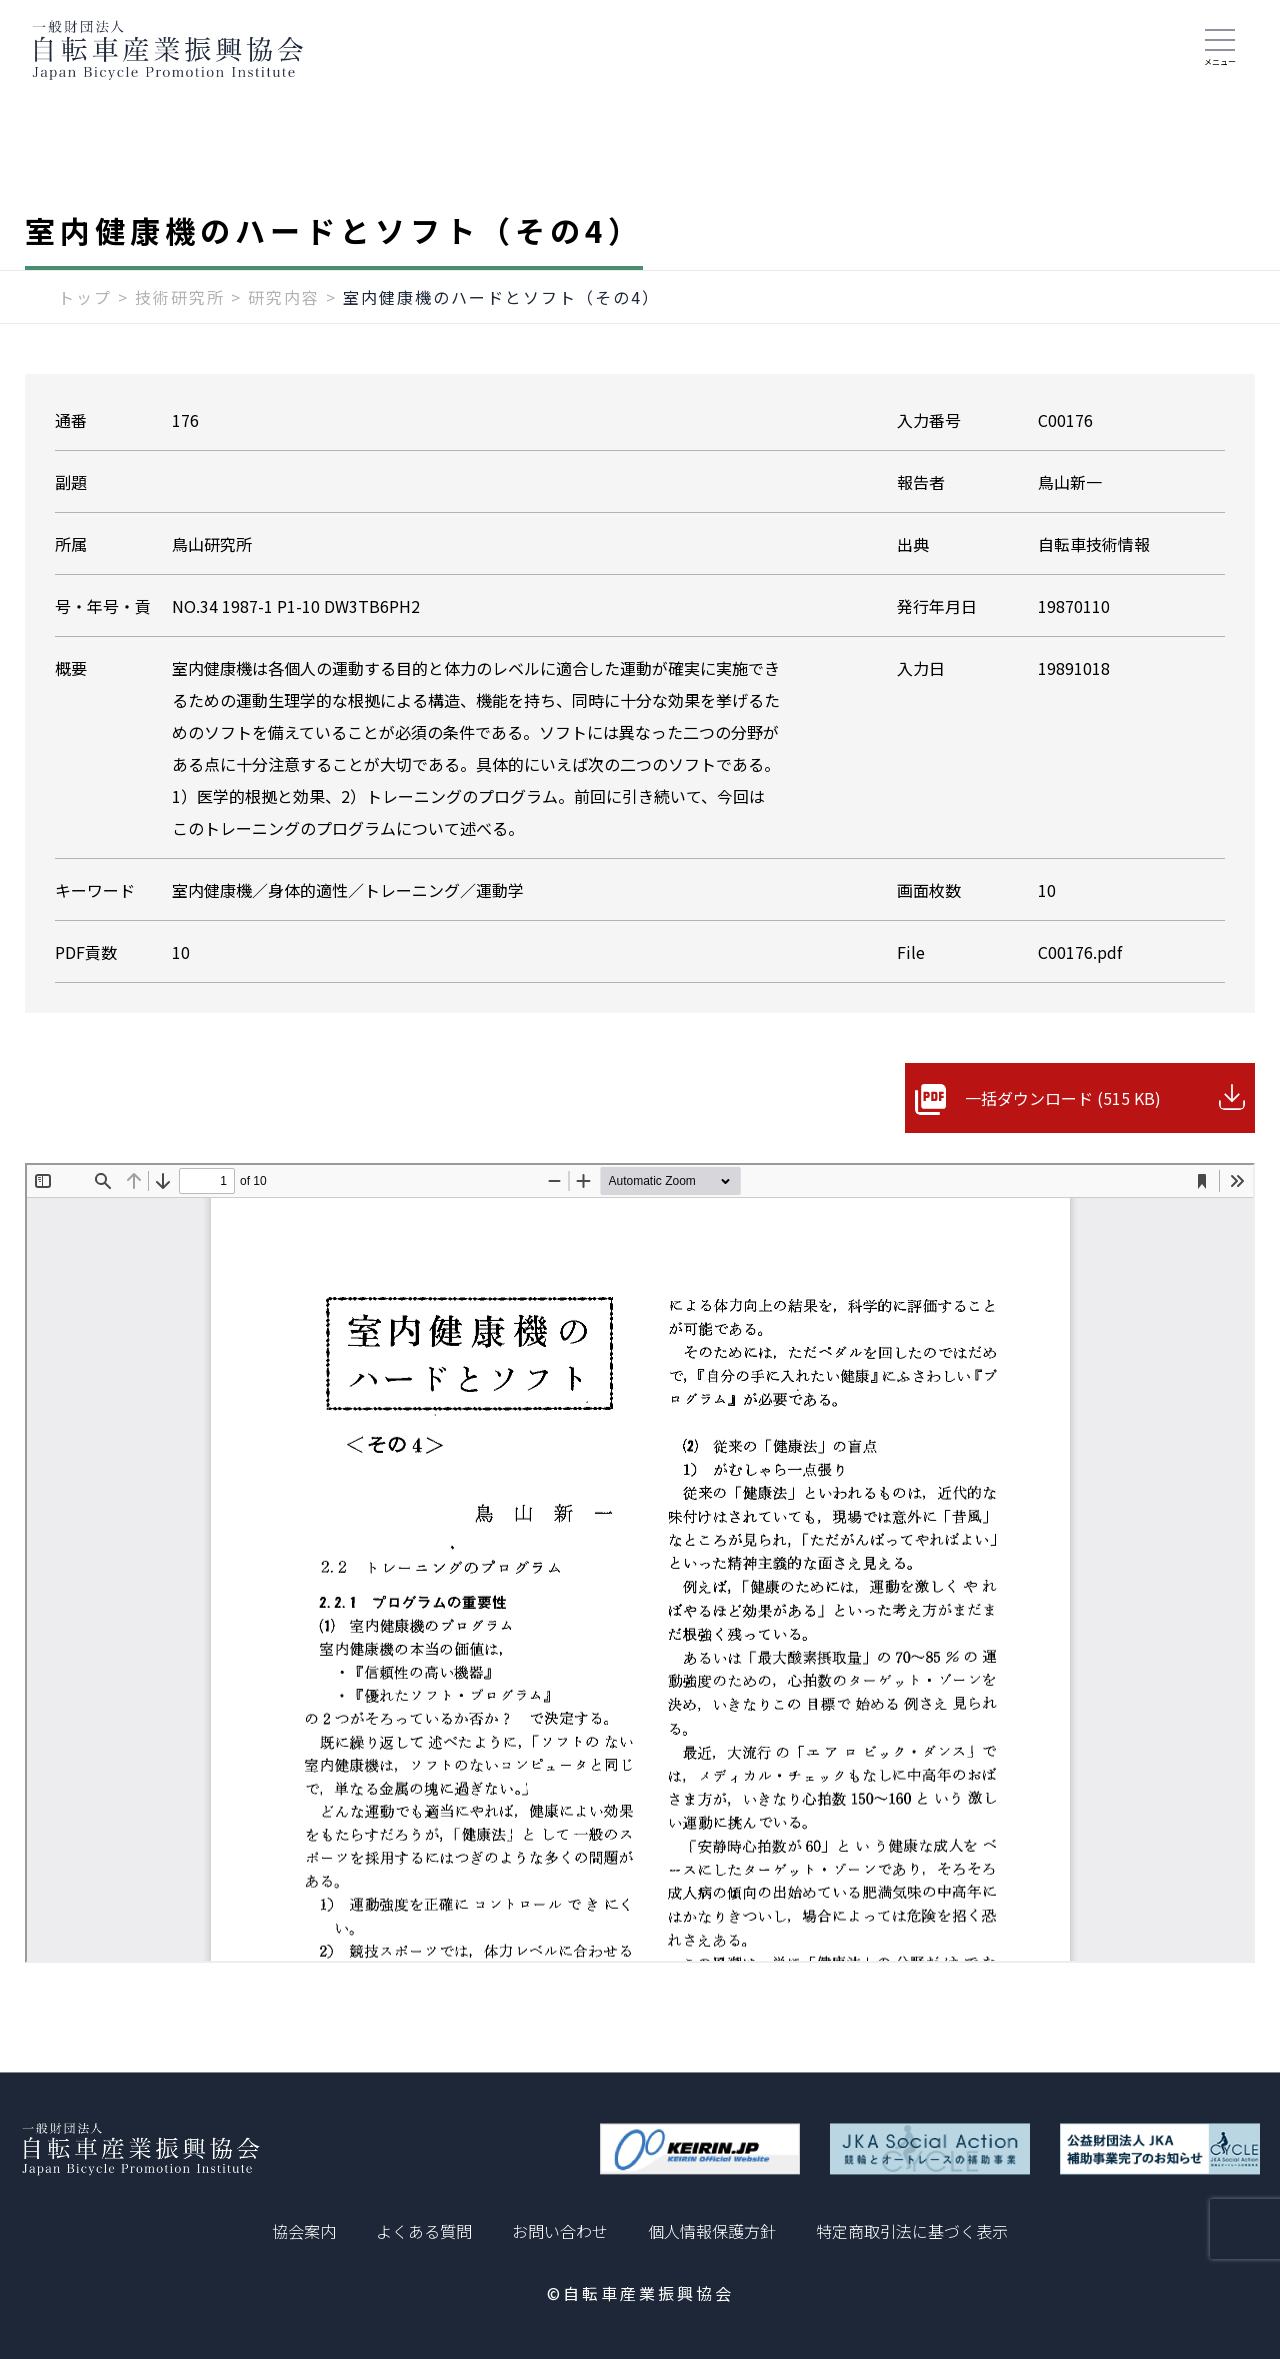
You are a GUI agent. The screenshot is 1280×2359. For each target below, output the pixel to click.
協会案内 (304, 2231)
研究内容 (284, 297)
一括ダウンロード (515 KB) (1063, 1098)
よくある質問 (424, 2231)
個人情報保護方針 (712, 2231)
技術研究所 (180, 297)
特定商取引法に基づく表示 (912, 2231)
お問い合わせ (560, 2231)
